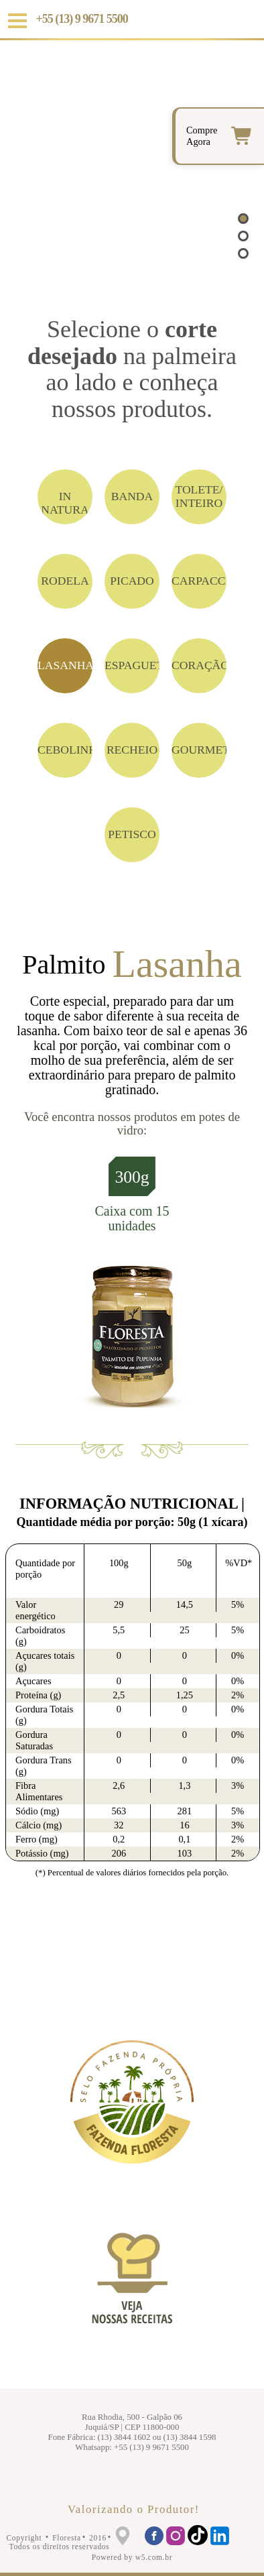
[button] (243, 218)
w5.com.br (153, 2557)
